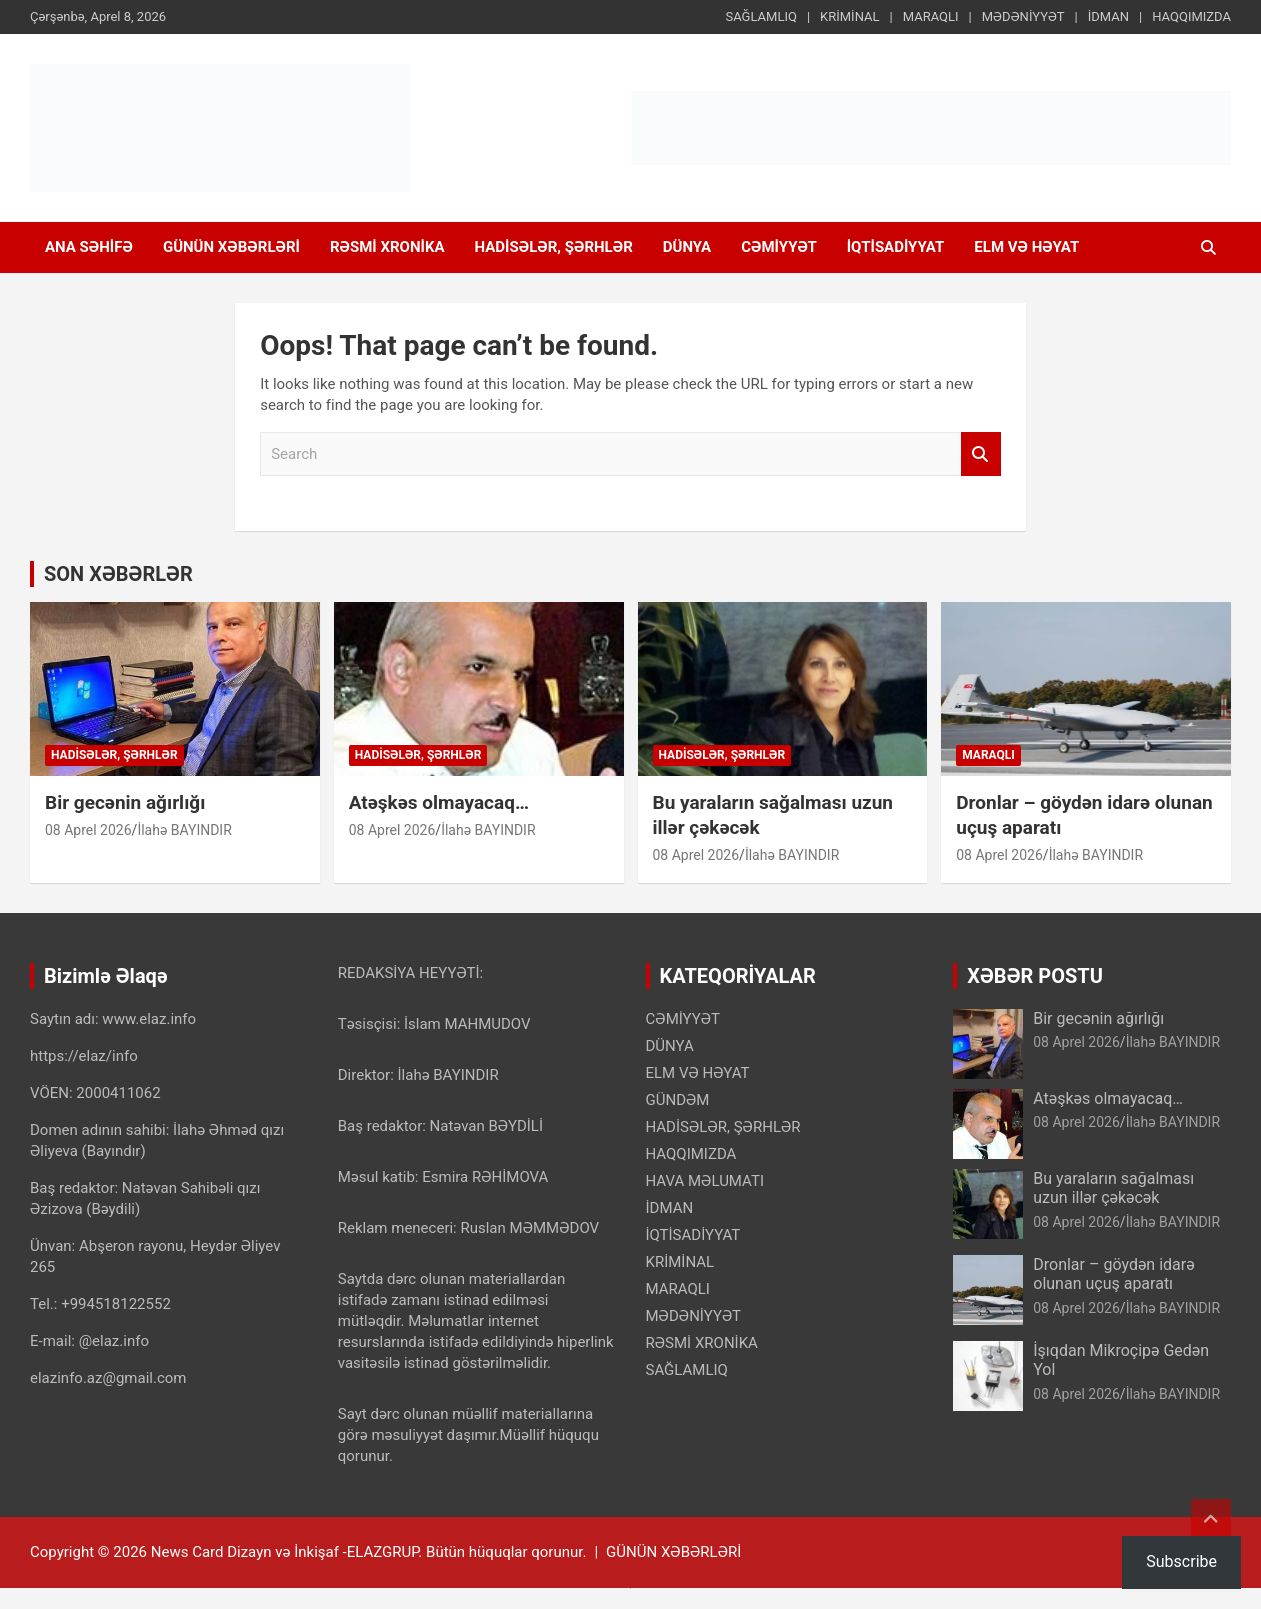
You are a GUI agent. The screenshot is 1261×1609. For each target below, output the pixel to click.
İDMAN (1108, 16)
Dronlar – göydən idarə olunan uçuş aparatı (1113, 1274)
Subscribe (1181, 1561)
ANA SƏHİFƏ (89, 247)
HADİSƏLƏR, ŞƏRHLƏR (554, 247)
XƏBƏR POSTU (1035, 976)
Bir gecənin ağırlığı (125, 802)
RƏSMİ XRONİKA (387, 247)
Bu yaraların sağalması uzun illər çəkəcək (1113, 1188)
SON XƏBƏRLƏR (118, 574)
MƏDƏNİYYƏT (1023, 16)
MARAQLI (931, 16)
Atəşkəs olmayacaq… (439, 802)
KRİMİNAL (849, 16)
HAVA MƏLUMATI (705, 1181)
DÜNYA (687, 247)
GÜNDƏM (678, 1100)
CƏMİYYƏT (779, 247)
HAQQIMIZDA (1191, 16)
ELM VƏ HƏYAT (1026, 247)
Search (981, 454)
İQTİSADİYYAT (896, 247)
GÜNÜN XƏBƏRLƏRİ (231, 247)
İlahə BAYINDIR (184, 830)
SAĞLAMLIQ (760, 16)
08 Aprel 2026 (88, 830)
